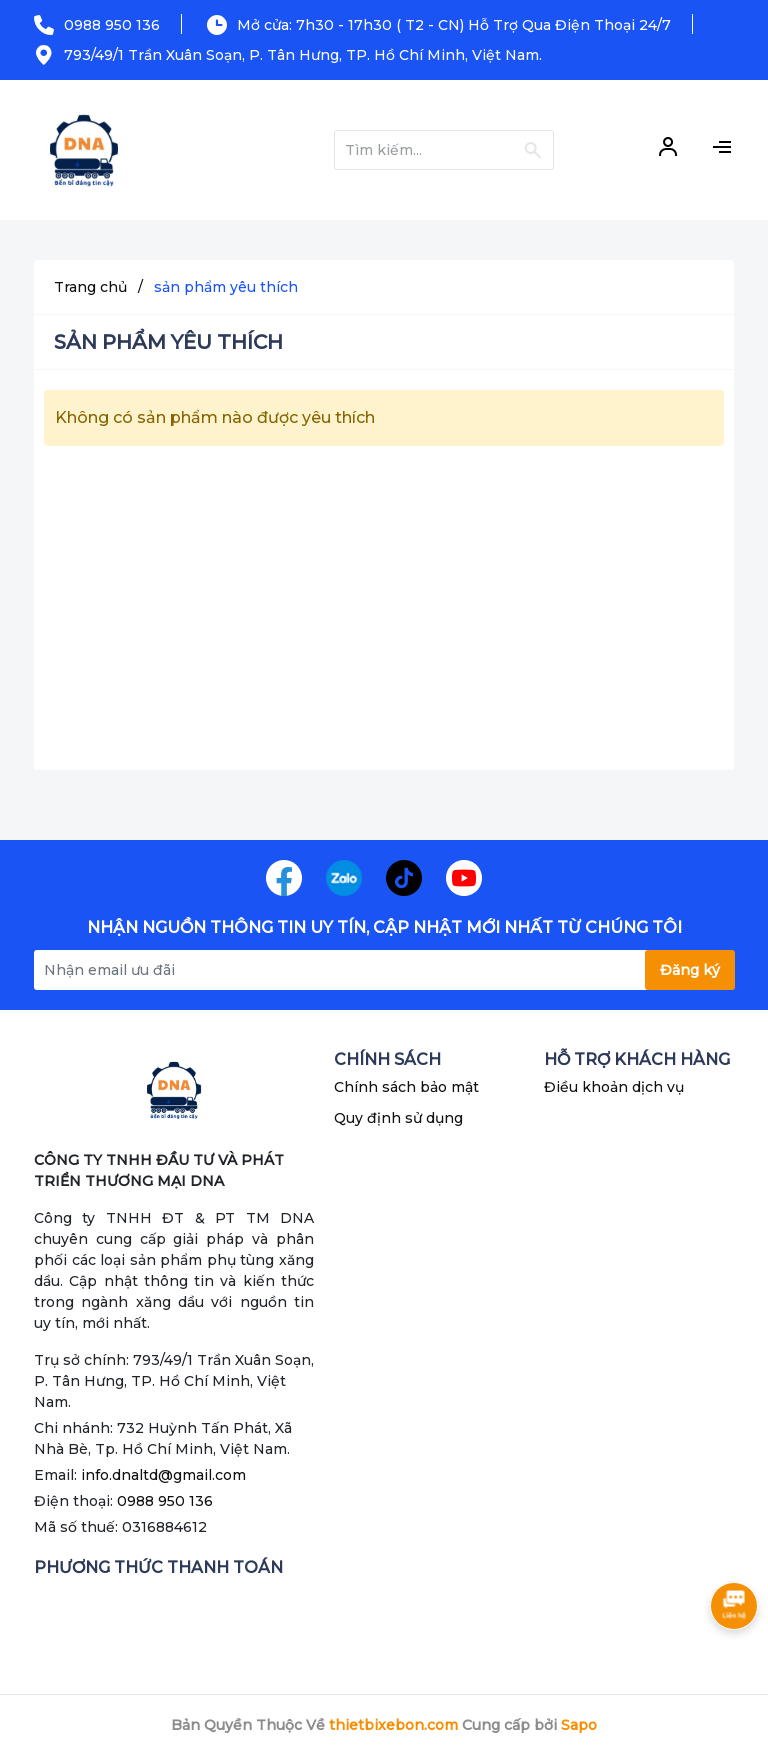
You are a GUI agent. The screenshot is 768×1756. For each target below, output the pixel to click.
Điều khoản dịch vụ (614, 1087)
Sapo (579, 1725)
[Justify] (532, 150)
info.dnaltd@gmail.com (163, 1475)
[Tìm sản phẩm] (444, 150)
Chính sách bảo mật (406, 1087)
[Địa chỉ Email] (384, 970)
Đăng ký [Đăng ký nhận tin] (690, 970)
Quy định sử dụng (398, 1118)
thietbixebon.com (393, 1725)
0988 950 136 (112, 25)
